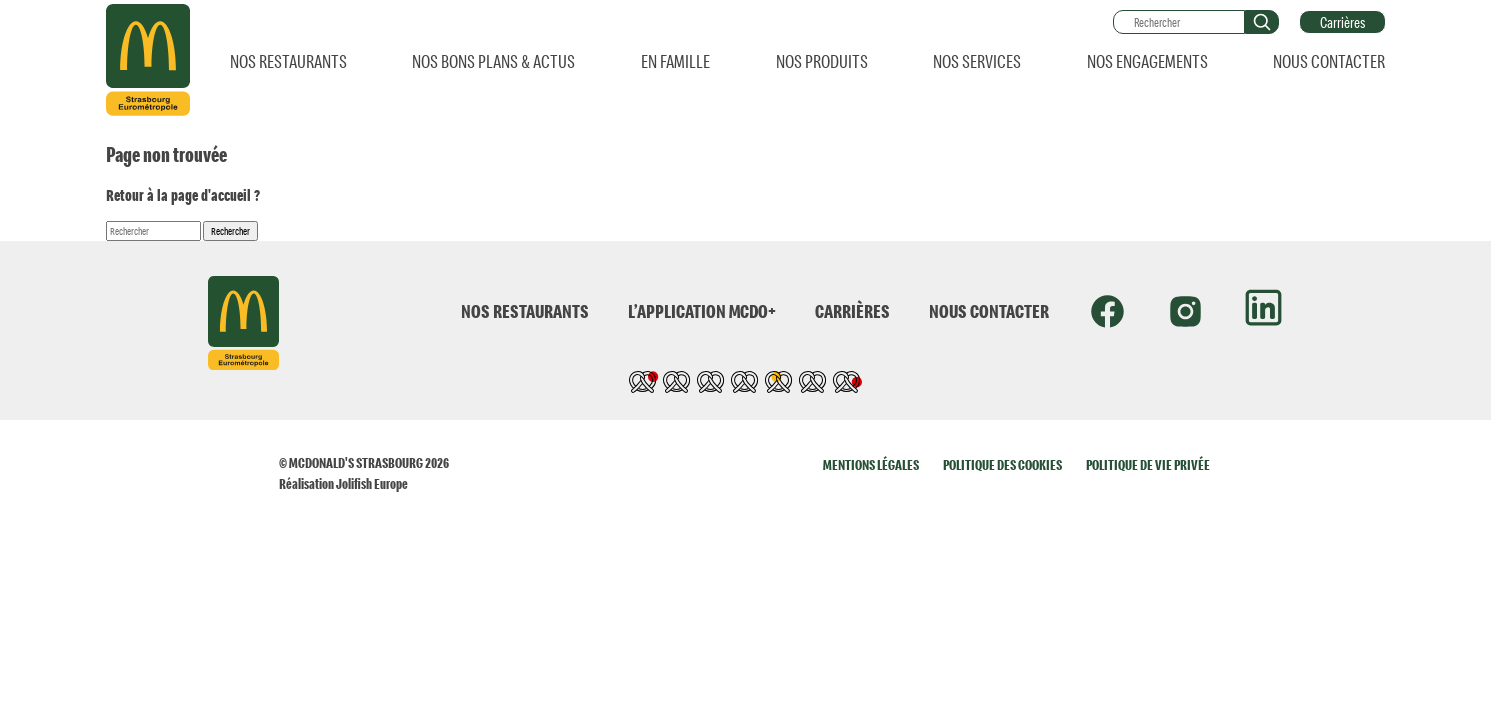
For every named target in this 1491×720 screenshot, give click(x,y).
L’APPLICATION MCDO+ (702, 310)
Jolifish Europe (372, 483)
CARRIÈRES (852, 310)
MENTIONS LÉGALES (871, 464)
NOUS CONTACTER (1329, 61)
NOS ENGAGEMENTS (1147, 61)
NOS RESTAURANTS (288, 61)
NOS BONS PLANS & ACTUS (493, 61)
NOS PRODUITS (822, 61)
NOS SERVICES (977, 61)
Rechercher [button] (230, 231)
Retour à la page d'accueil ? (183, 195)
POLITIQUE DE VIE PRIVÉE (1148, 464)
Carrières (1342, 22)
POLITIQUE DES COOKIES (1002, 464)
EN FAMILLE (675, 61)
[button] (1262, 22)
